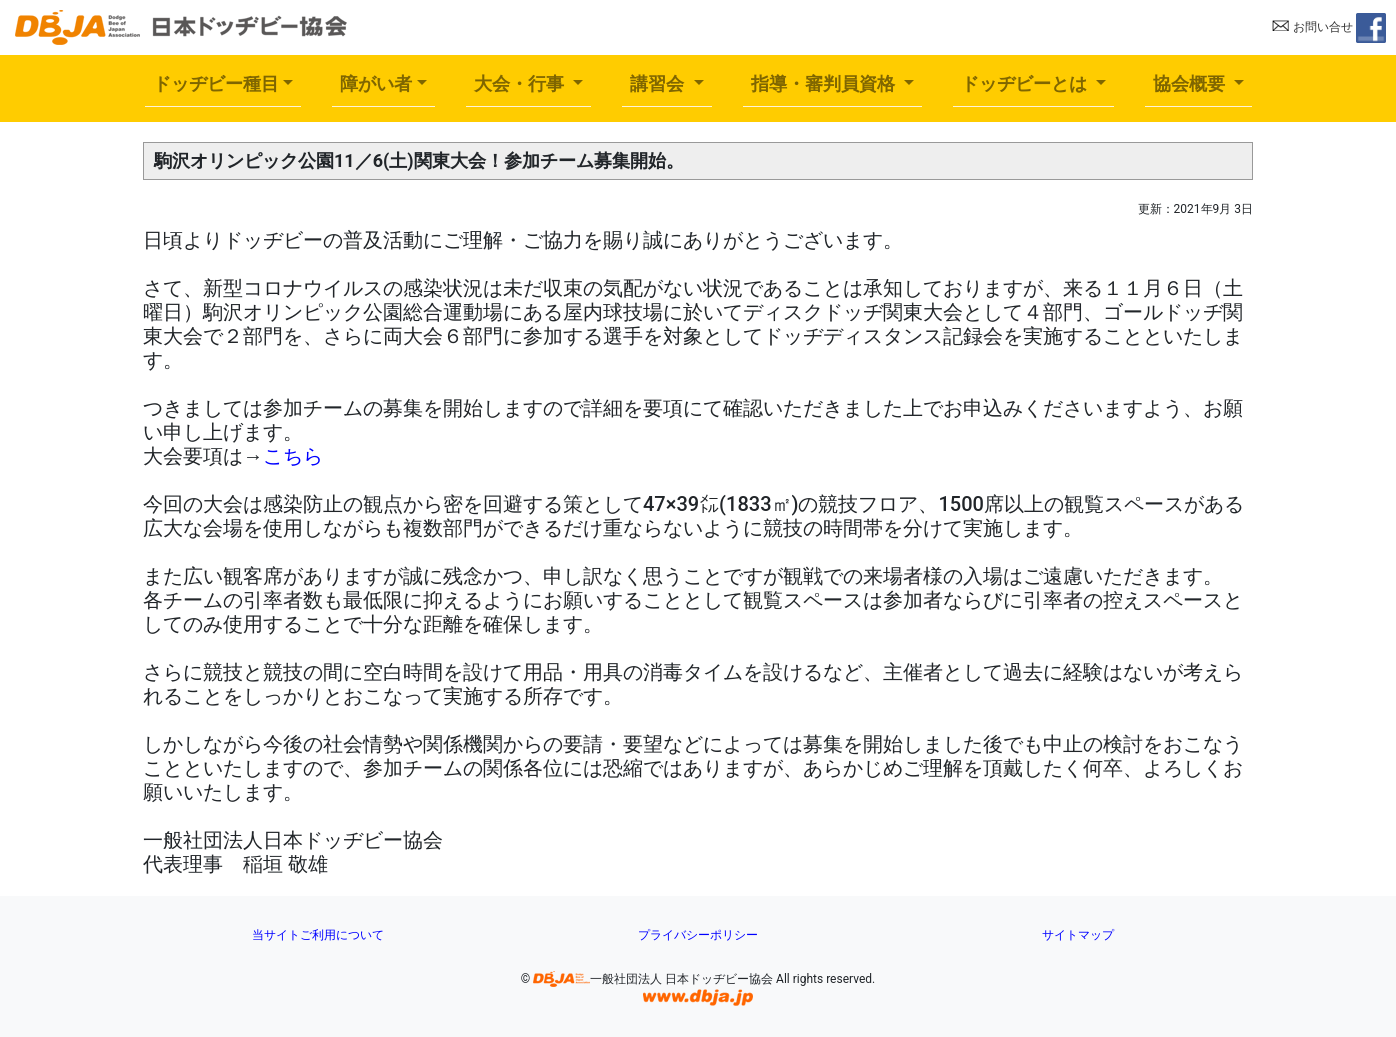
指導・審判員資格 (825, 83)
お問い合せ (1312, 27)
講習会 (659, 83)
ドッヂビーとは (1026, 83)
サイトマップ (1078, 935)
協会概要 (1191, 83)
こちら (293, 456)
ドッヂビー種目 (216, 83)
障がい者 (376, 83)
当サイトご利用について (318, 935)
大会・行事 (521, 83)
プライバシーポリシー (698, 935)
